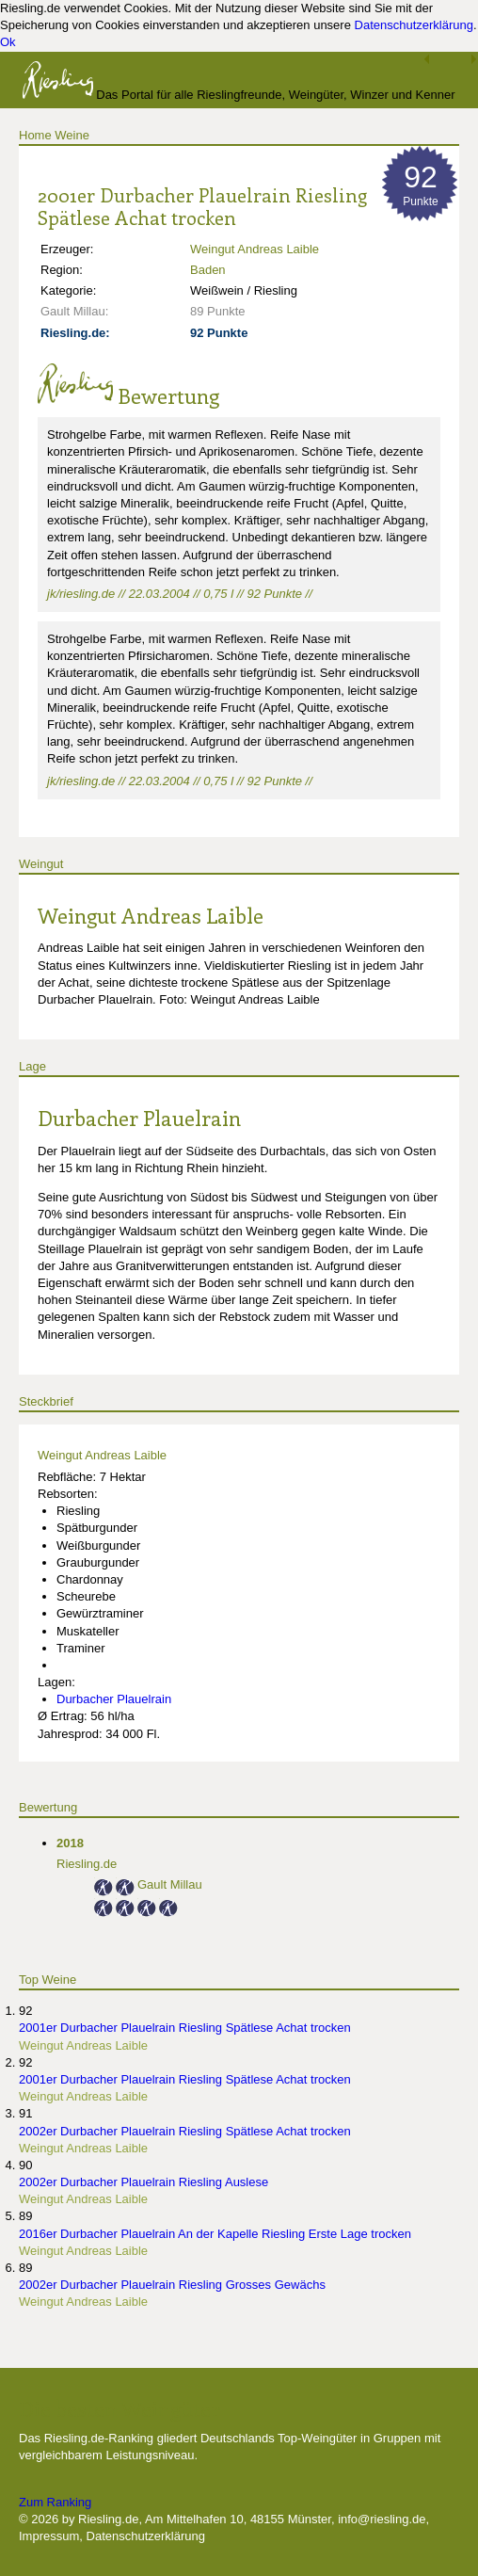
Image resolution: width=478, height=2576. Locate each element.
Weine (72, 135)
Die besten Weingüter (119, 2408)
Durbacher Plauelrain (139, 1117)
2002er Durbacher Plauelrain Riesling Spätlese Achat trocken (185, 2131)
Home (35, 135)
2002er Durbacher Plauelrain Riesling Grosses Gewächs (172, 2285)
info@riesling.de (381, 2519)
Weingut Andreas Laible (254, 249)
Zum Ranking (55, 2502)
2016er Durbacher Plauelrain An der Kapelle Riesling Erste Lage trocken (215, 2234)
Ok (8, 42)
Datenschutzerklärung (414, 25)
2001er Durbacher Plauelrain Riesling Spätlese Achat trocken (185, 2028)
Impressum (49, 2536)
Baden (208, 270)
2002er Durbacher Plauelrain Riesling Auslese (143, 2182)
